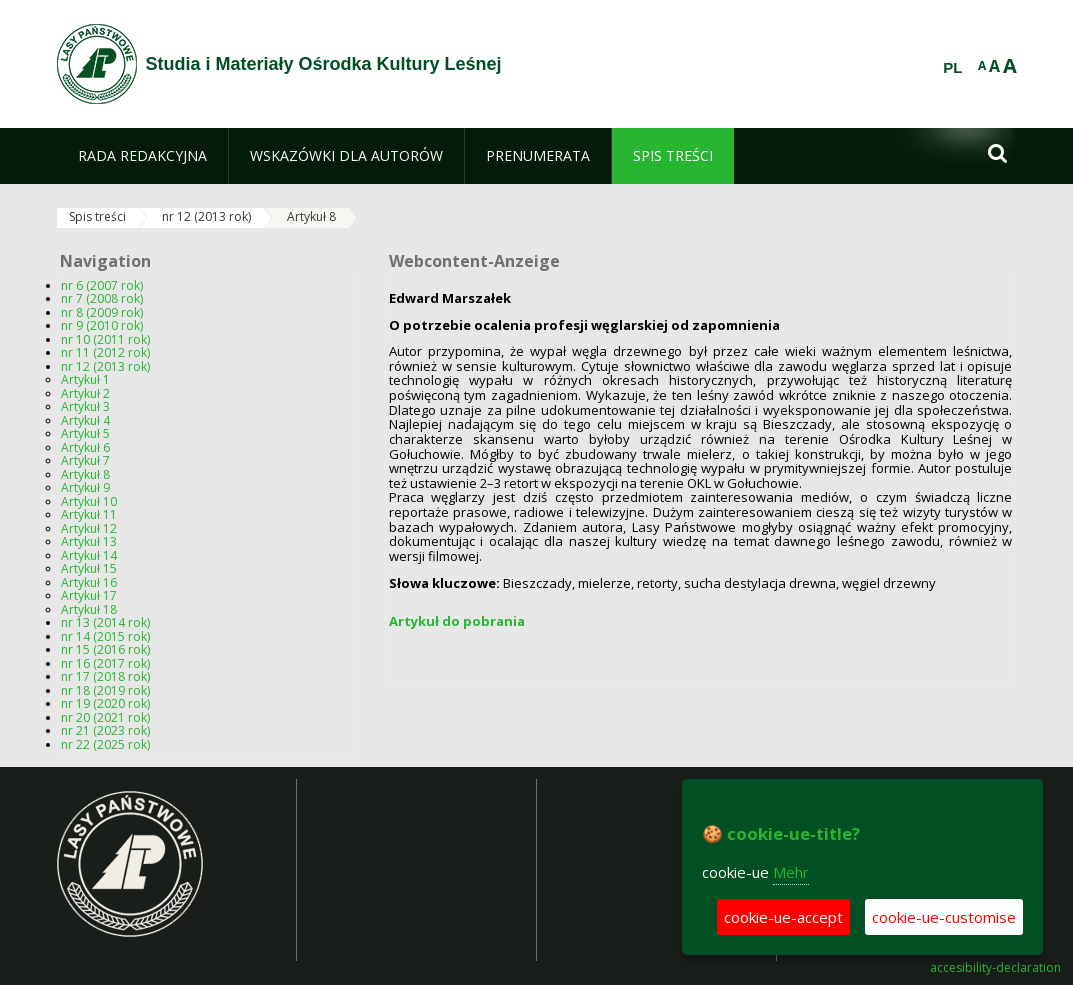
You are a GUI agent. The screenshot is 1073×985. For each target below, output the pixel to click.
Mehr (791, 872)
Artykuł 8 (311, 216)
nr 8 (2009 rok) (102, 312)
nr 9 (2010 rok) (102, 325)
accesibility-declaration (995, 968)
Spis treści (97, 216)
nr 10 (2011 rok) (105, 339)
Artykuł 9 (85, 487)
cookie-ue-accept (783, 917)
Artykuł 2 (85, 393)
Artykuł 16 (89, 582)
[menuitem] (142, 156)
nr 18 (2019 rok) (105, 690)
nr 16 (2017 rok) (105, 663)
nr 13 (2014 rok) (105, 622)
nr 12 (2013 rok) (206, 216)
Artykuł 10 (89, 501)
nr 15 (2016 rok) (105, 649)
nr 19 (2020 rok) (105, 703)
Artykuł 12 (89, 528)
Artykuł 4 (85, 420)
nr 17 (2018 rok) (105, 676)
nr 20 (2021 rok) (105, 717)
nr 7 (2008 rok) (102, 298)
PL (952, 68)
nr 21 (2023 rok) (105, 730)
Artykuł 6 (85, 447)
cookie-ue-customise (944, 917)
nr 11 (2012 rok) (105, 352)
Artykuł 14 (89, 555)
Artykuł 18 (89, 609)
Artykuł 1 (85, 379)
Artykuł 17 (89, 595)
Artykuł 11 (89, 514)
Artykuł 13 (89, 541)
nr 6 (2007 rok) (102, 285)
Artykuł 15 (89, 568)
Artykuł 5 (85, 433)
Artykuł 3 (85, 406)
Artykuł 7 (85, 460)
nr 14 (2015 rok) (105, 636)
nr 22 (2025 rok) (105, 744)
